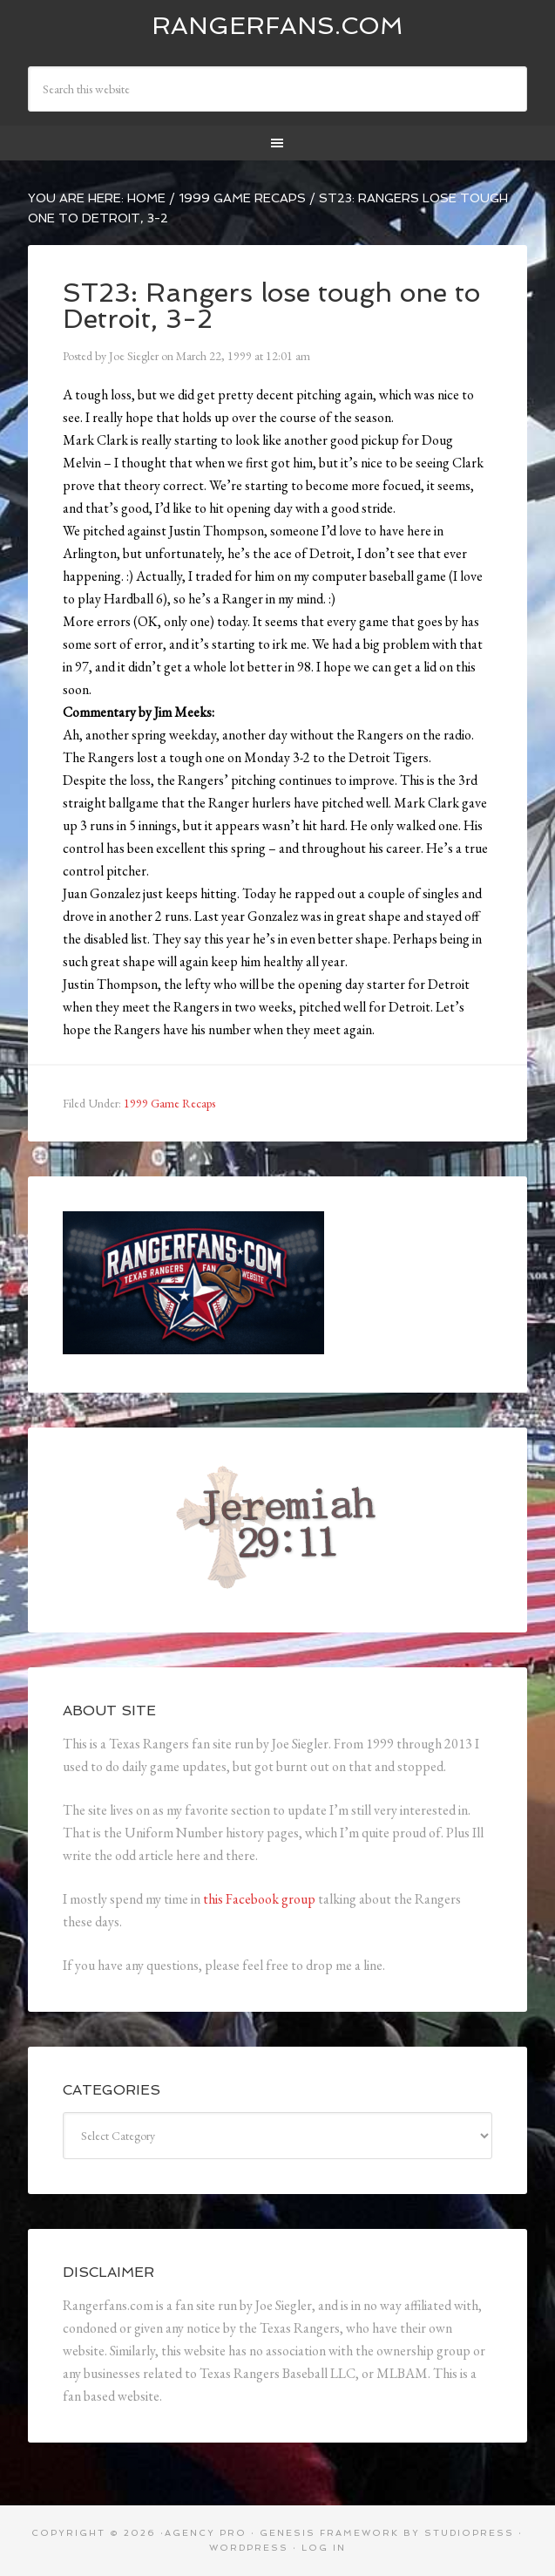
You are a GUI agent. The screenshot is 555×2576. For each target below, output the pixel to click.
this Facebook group (259, 1899)
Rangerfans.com (277, 25)
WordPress (248, 2547)
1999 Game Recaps (169, 1103)
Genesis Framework (329, 2533)
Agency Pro (206, 2533)
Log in (323, 2547)
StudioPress (469, 2533)
